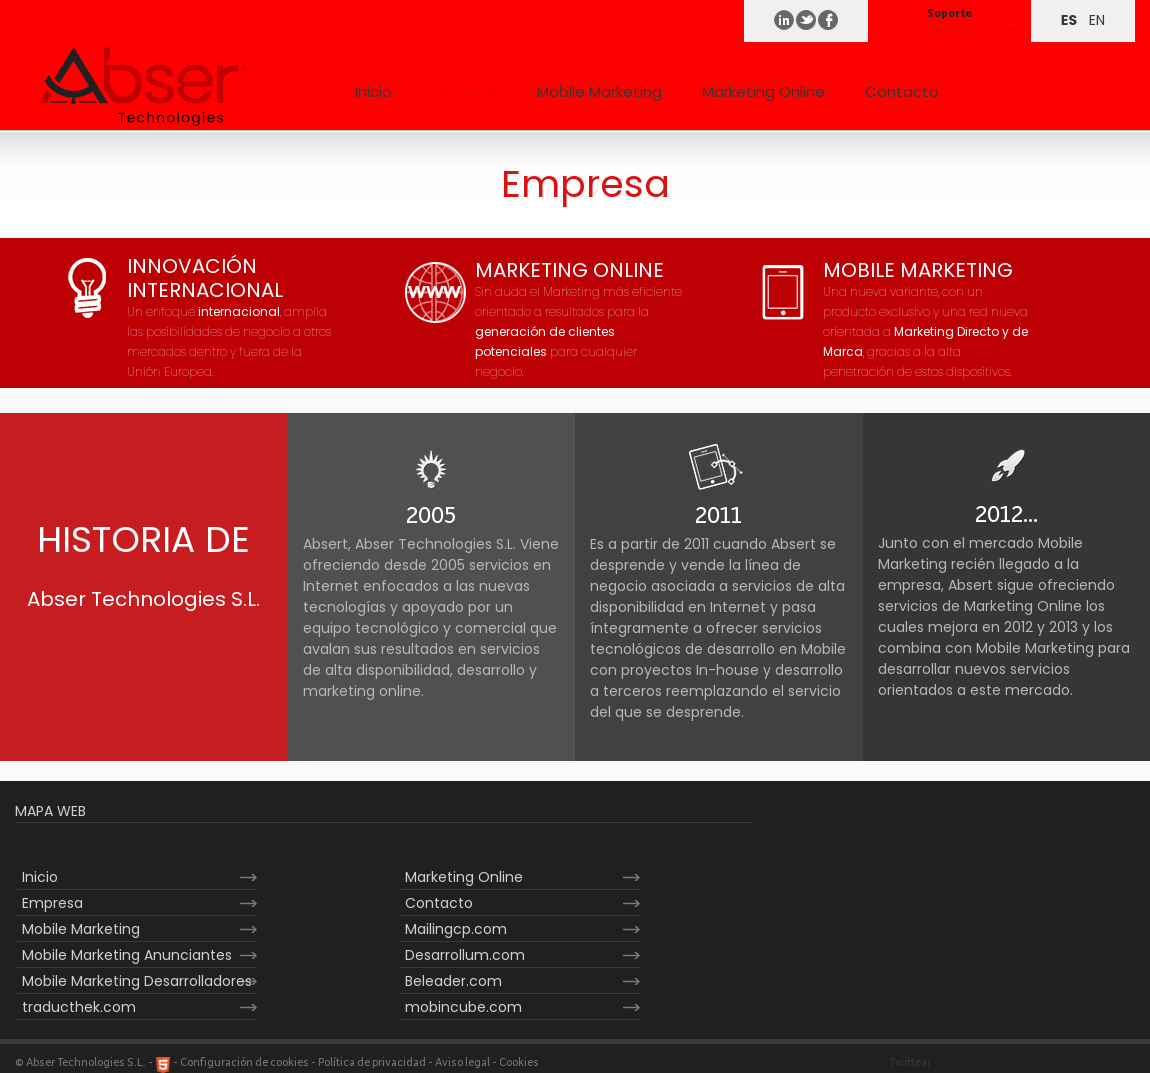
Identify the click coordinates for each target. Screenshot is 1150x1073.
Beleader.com (453, 981)
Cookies (519, 1063)
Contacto (902, 91)
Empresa (464, 91)
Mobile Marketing (599, 91)
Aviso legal (462, 1063)
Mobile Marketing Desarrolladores (137, 981)
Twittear (910, 1063)
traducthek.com (79, 1007)
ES (1069, 20)
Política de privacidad (372, 1063)
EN (1097, 20)
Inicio (373, 91)
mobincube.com (463, 1007)
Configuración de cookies (244, 1063)
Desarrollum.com (465, 955)
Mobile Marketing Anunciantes (127, 955)
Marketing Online (763, 91)
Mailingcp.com (456, 929)
